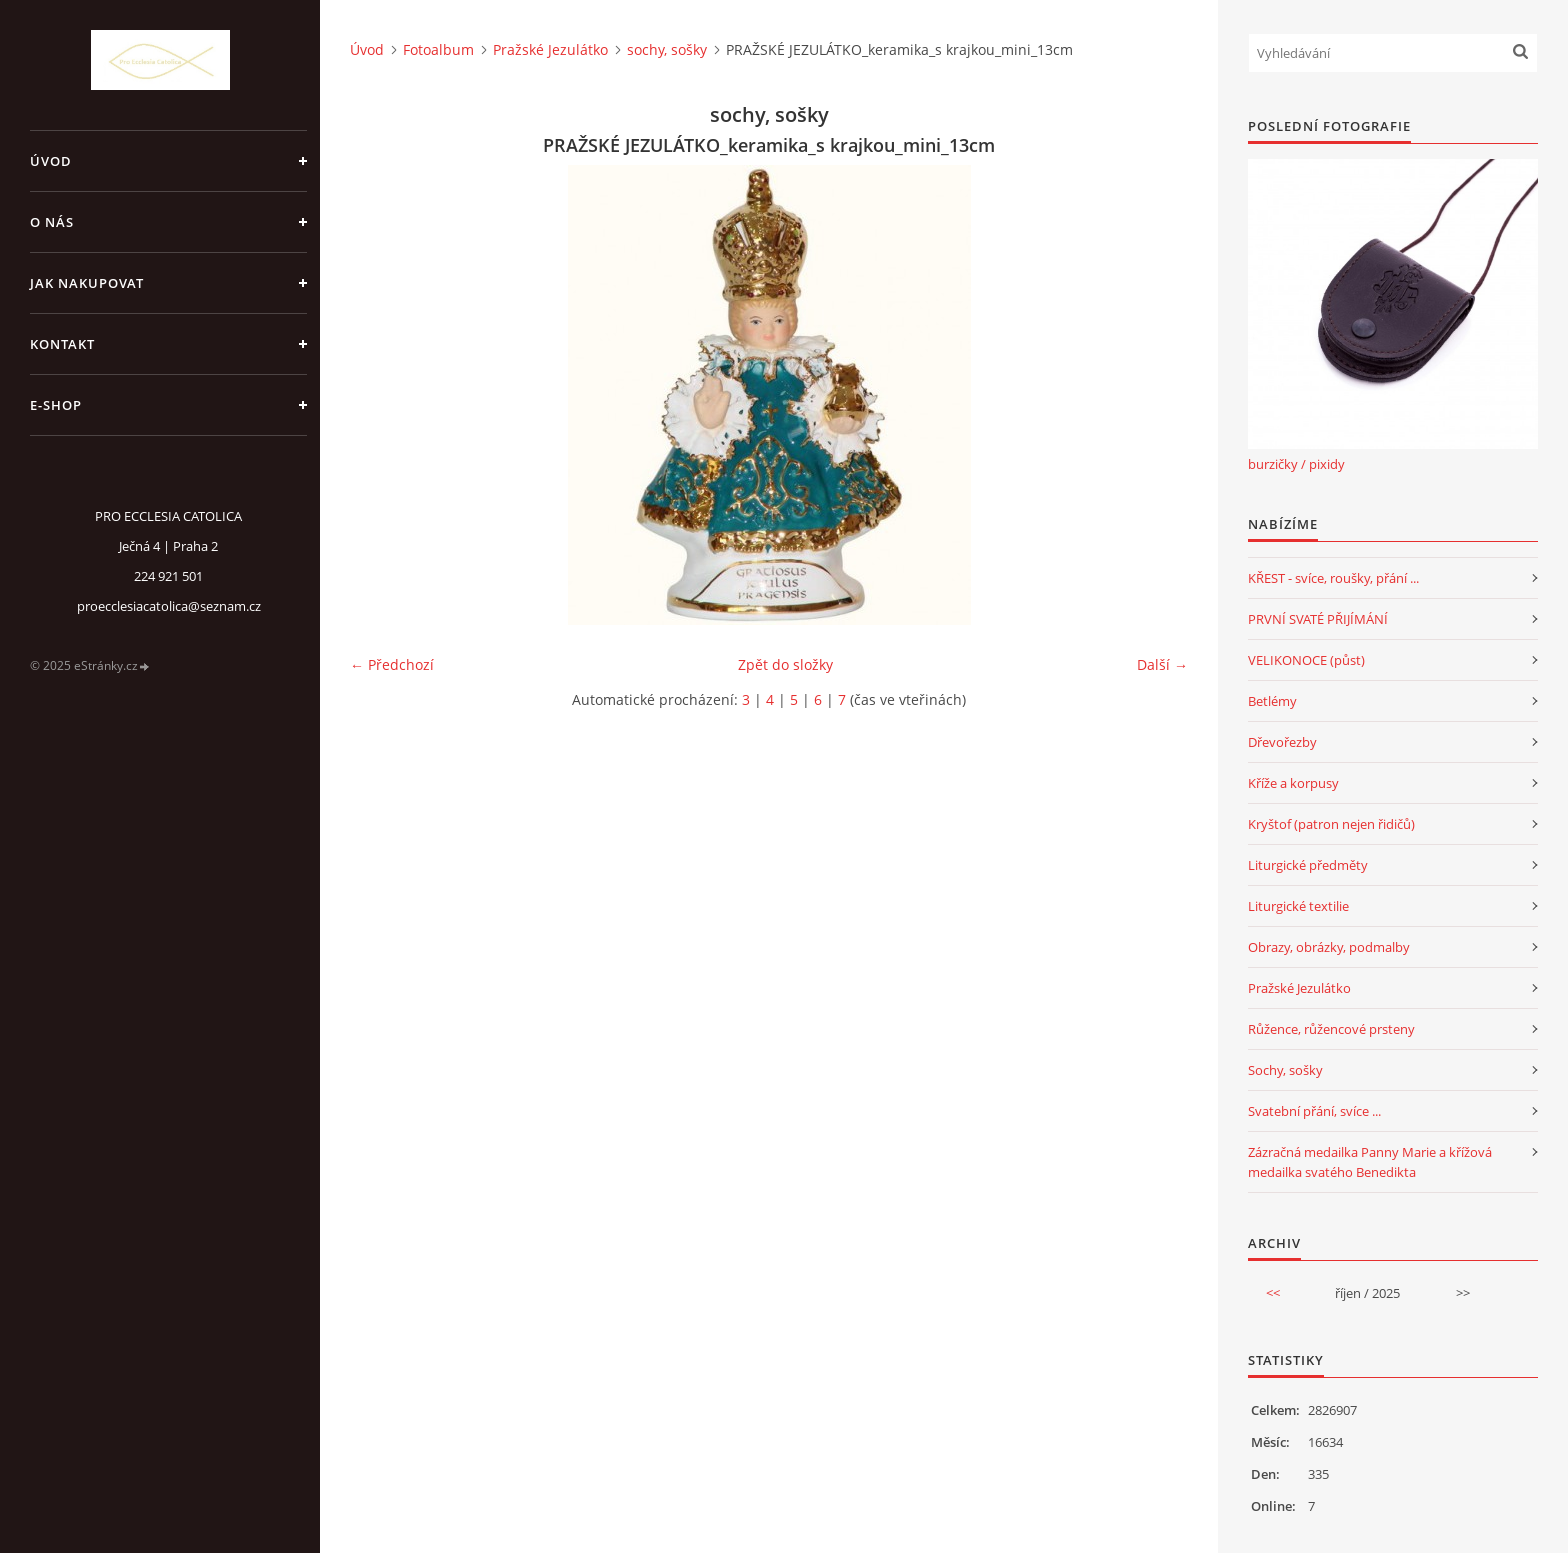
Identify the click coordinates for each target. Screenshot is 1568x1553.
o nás (52, 222)
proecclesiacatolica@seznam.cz (169, 606)
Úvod (51, 161)
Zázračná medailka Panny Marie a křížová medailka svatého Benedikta (1370, 1162)
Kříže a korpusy (1293, 783)
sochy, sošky (667, 49)
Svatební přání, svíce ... (1314, 1111)
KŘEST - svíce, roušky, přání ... (1333, 578)
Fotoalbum (438, 49)
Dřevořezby (1282, 742)
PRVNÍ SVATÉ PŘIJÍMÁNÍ (1318, 619)
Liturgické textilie (1298, 906)
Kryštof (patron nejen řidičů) (1331, 824)
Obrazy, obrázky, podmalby (1329, 947)
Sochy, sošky (1285, 1070)
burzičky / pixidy (1296, 464)
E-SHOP (56, 405)
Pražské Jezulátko (550, 49)
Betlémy (1272, 701)
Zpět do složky (785, 664)
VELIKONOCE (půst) (1306, 660)
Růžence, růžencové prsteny (1331, 1029)
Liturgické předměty (1308, 865)
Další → (1162, 664)
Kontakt (62, 344)
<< (1273, 1293)
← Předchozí (392, 664)
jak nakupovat (87, 283)
